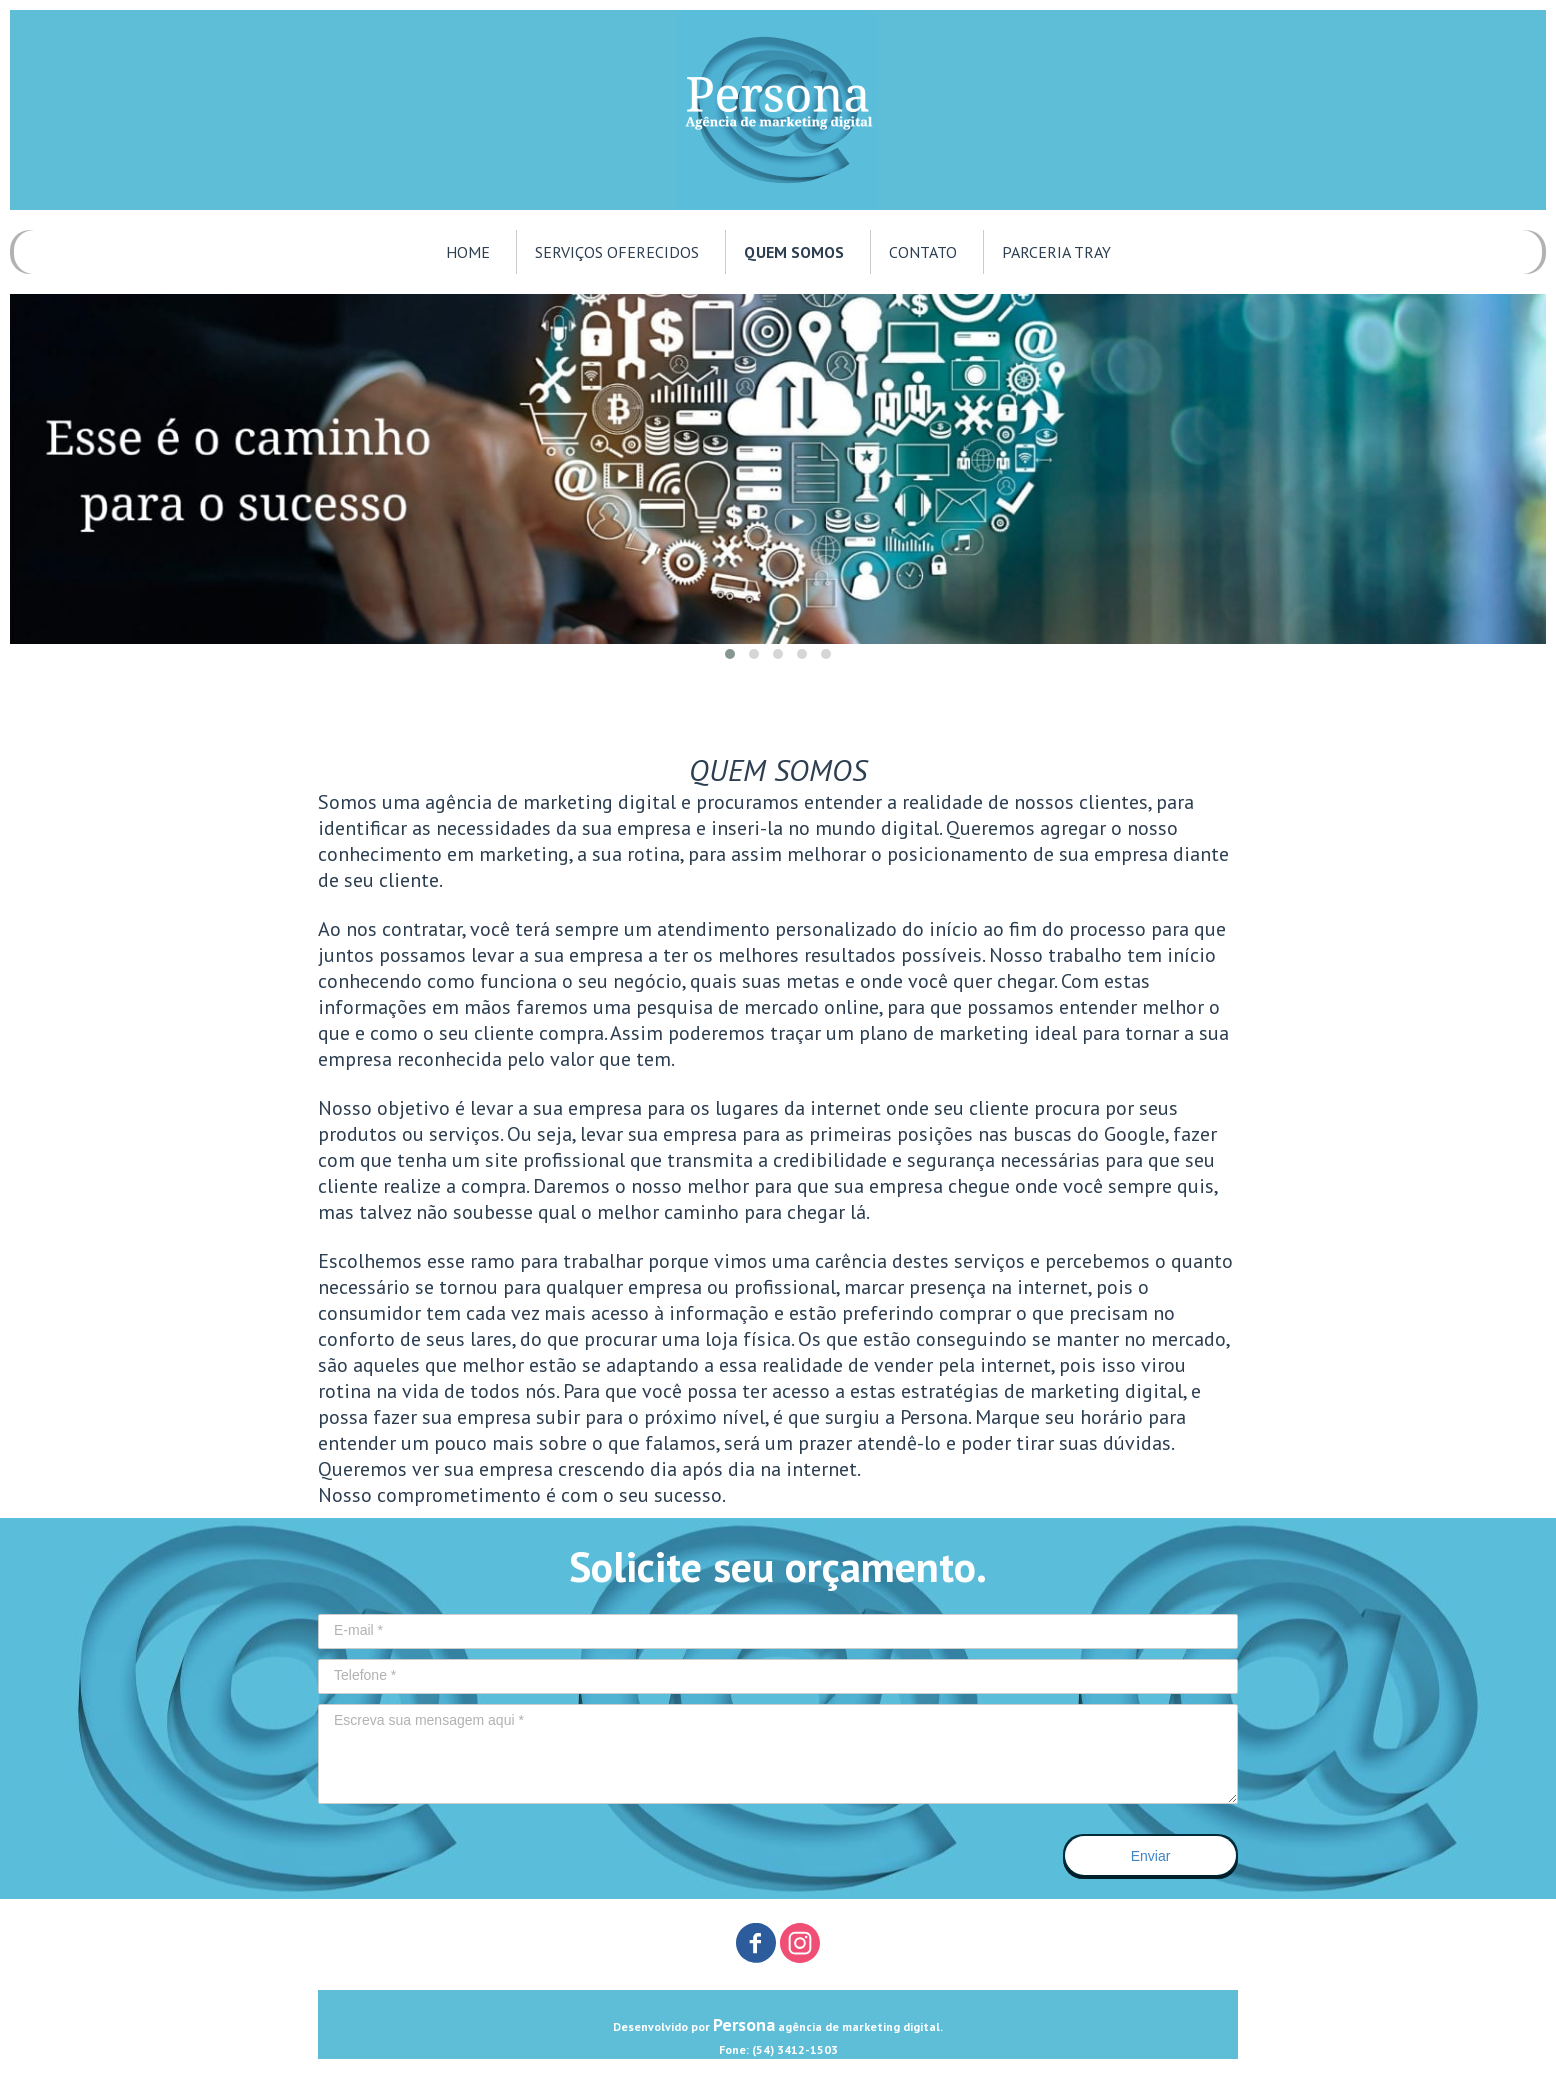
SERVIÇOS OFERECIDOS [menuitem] (617, 252)
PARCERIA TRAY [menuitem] (1056, 252)
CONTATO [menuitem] (923, 252)
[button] (730, 654)
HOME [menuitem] (468, 252)
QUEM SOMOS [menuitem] (794, 252)
